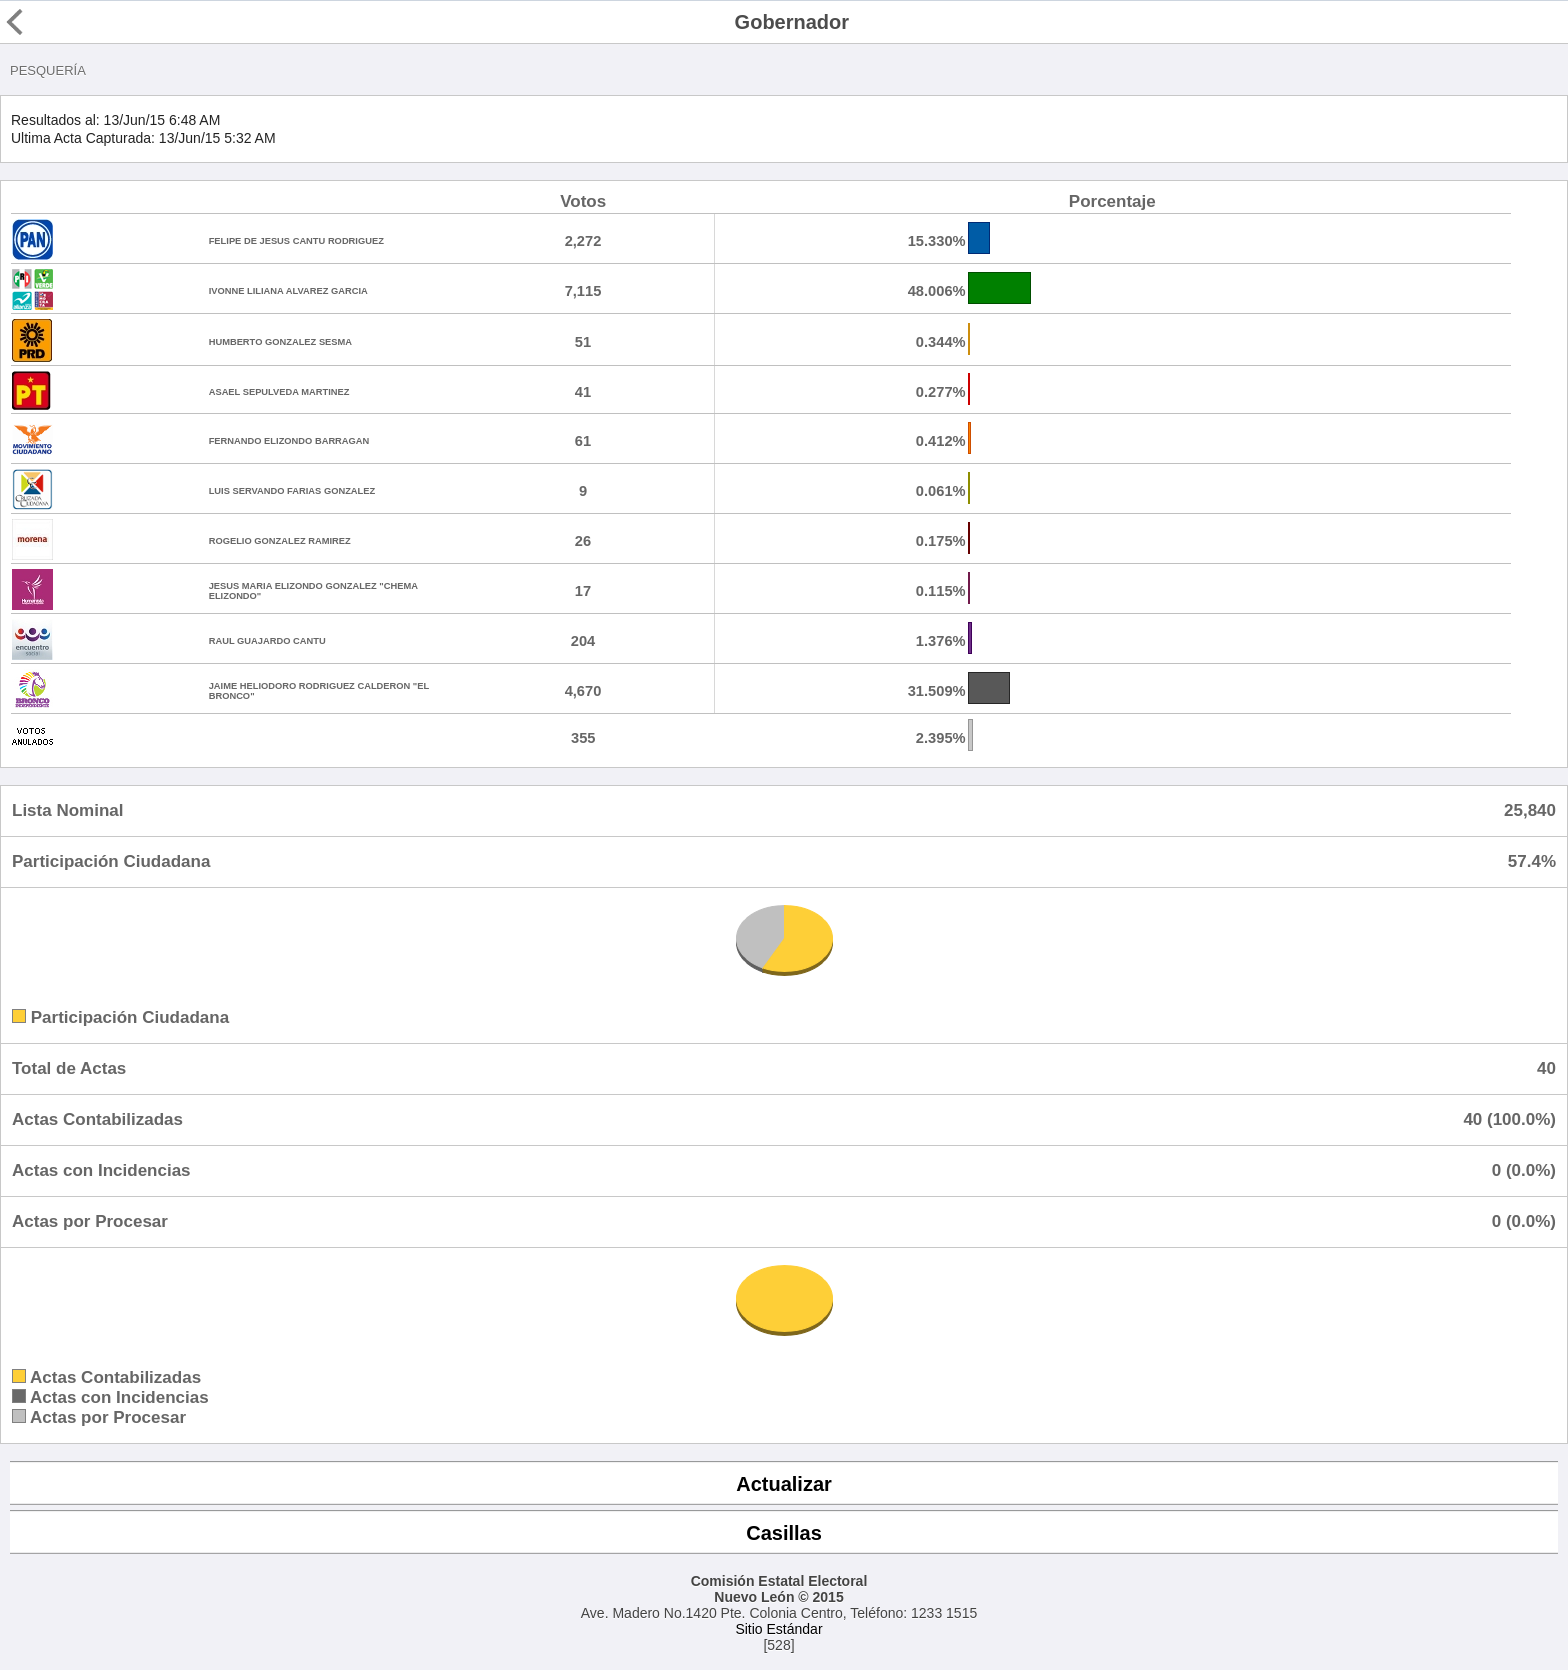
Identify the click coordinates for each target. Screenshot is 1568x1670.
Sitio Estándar (778, 1629)
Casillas (784, 1533)
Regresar (52, 22)
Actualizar (784, 1484)
